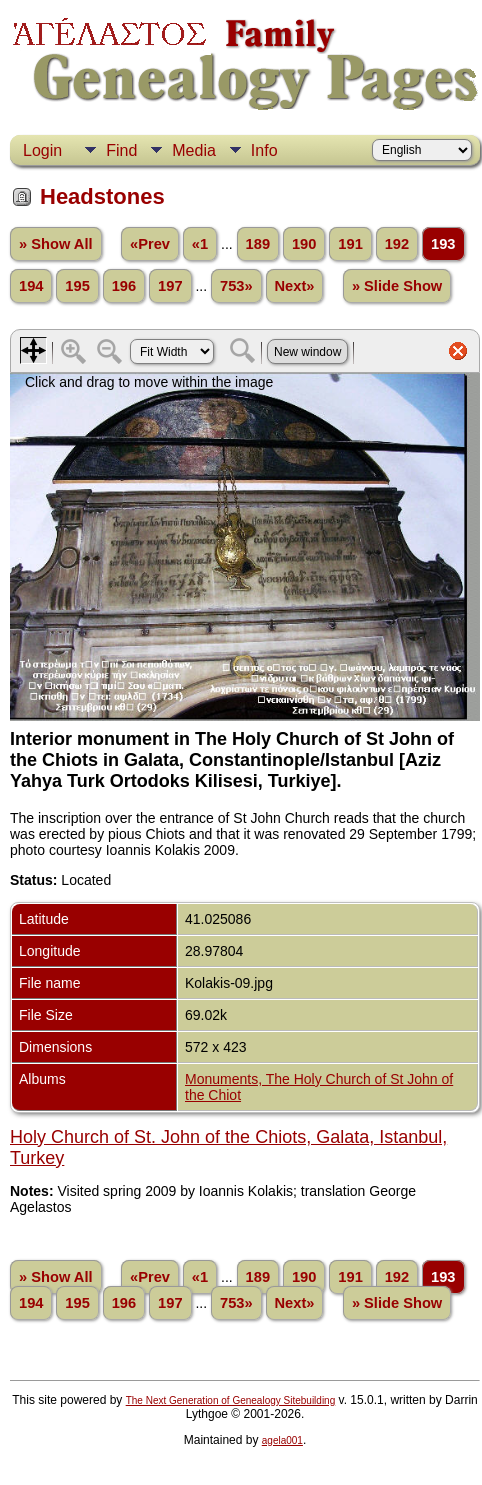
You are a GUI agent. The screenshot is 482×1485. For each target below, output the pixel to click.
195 (77, 286)
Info (264, 150)
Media (194, 150)
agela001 (282, 1440)
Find (121, 150)
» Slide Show (397, 286)
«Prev (150, 244)
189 (258, 244)
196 (124, 286)
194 (31, 286)
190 (304, 244)
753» (236, 286)
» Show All (56, 244)
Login (42, 150)
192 (397, 244)
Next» (295, 286)
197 (170, 286)
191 (350, 244)
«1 (200, 244)
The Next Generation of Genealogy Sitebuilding (231, 1400)
